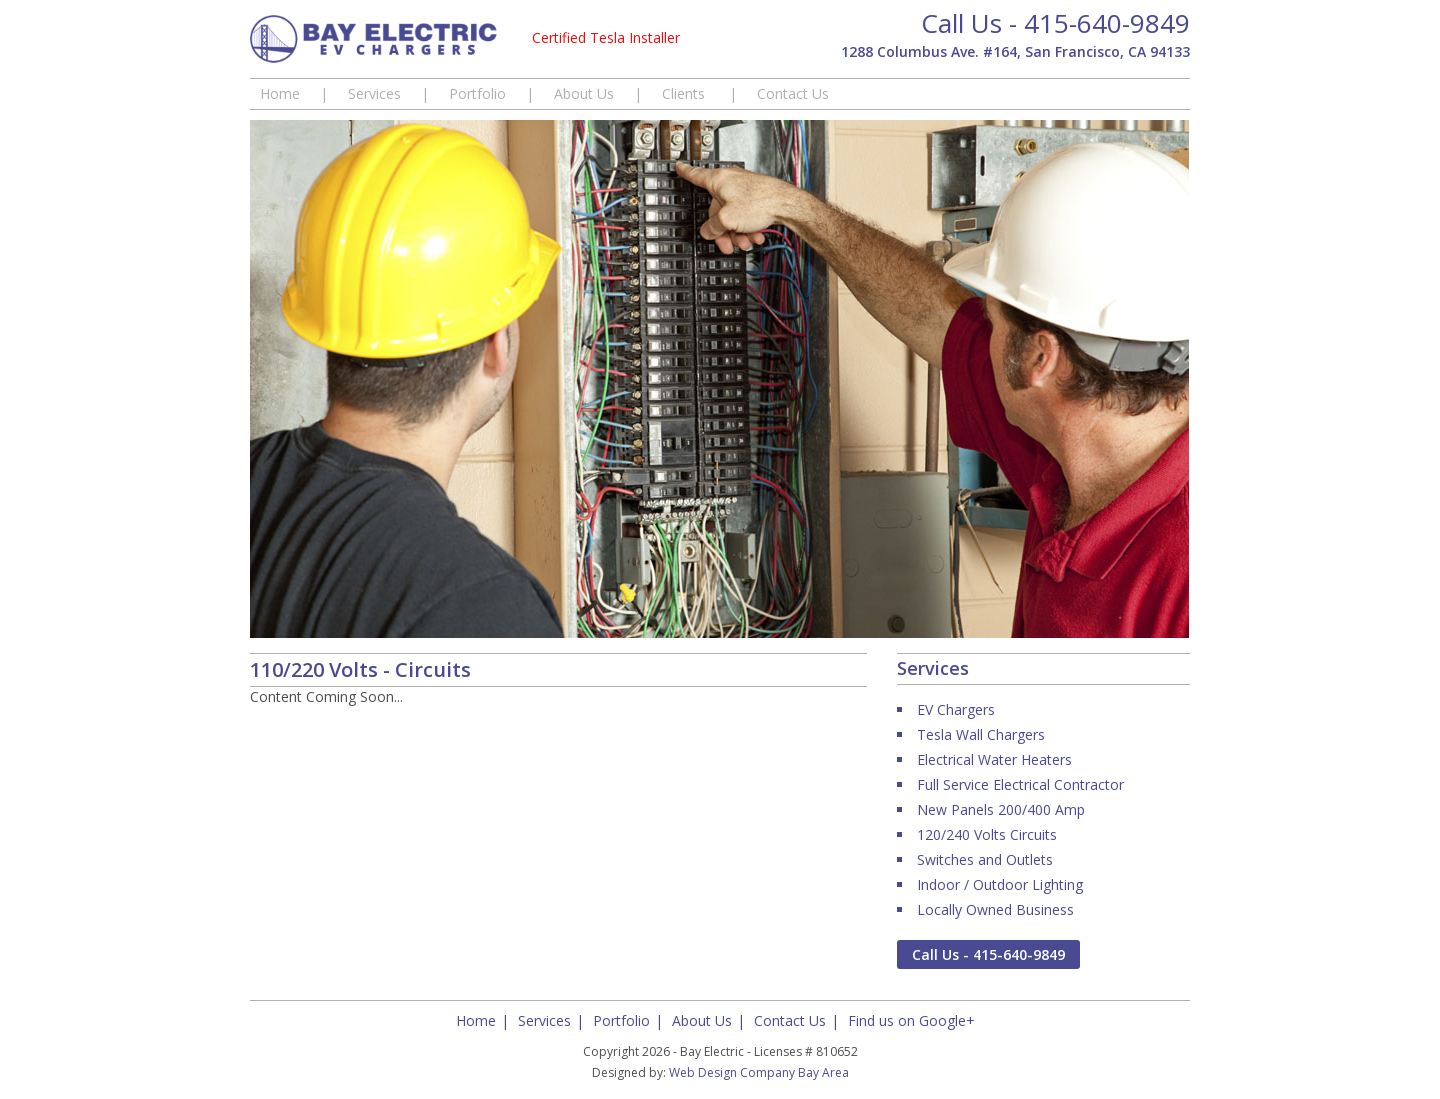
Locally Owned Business (995, 909)
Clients (685, 93)
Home (280, 93)
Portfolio (477, 93)
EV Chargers (956, 709)
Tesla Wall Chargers (981, 734)
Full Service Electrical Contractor (1020, 784)
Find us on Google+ (911, 1020)
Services (374, 93)
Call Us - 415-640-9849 (1055, 23)
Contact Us (793, 93)
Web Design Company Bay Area (759, 1072)
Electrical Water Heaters (994, 759)
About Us (584, 93)
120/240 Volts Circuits (987, 834)
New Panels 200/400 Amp (1001, 809)
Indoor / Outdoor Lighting (1000, 884)
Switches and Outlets (985, 859)
